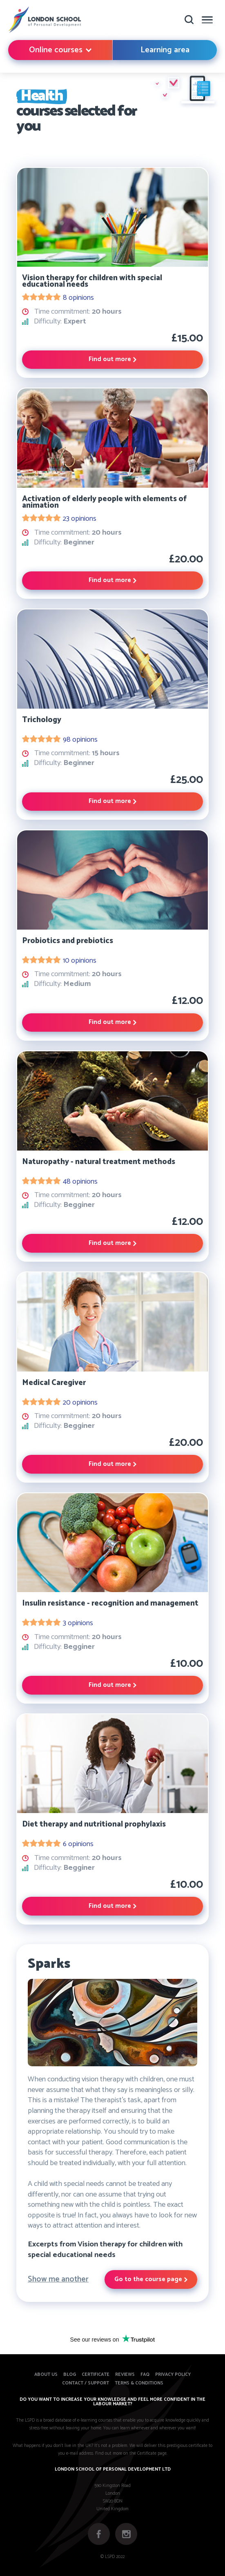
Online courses (60, 50)
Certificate (95, 2374)
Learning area (164, 50)
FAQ (144, 2374)
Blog (69, 2374)
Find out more (112, 359)
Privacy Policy (173, 2374)
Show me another (58, 2279)
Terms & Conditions (139, 2383)
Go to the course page (150, 2279)
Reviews (125, 2374)
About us (46, 2374)
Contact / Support (85, 2383)
